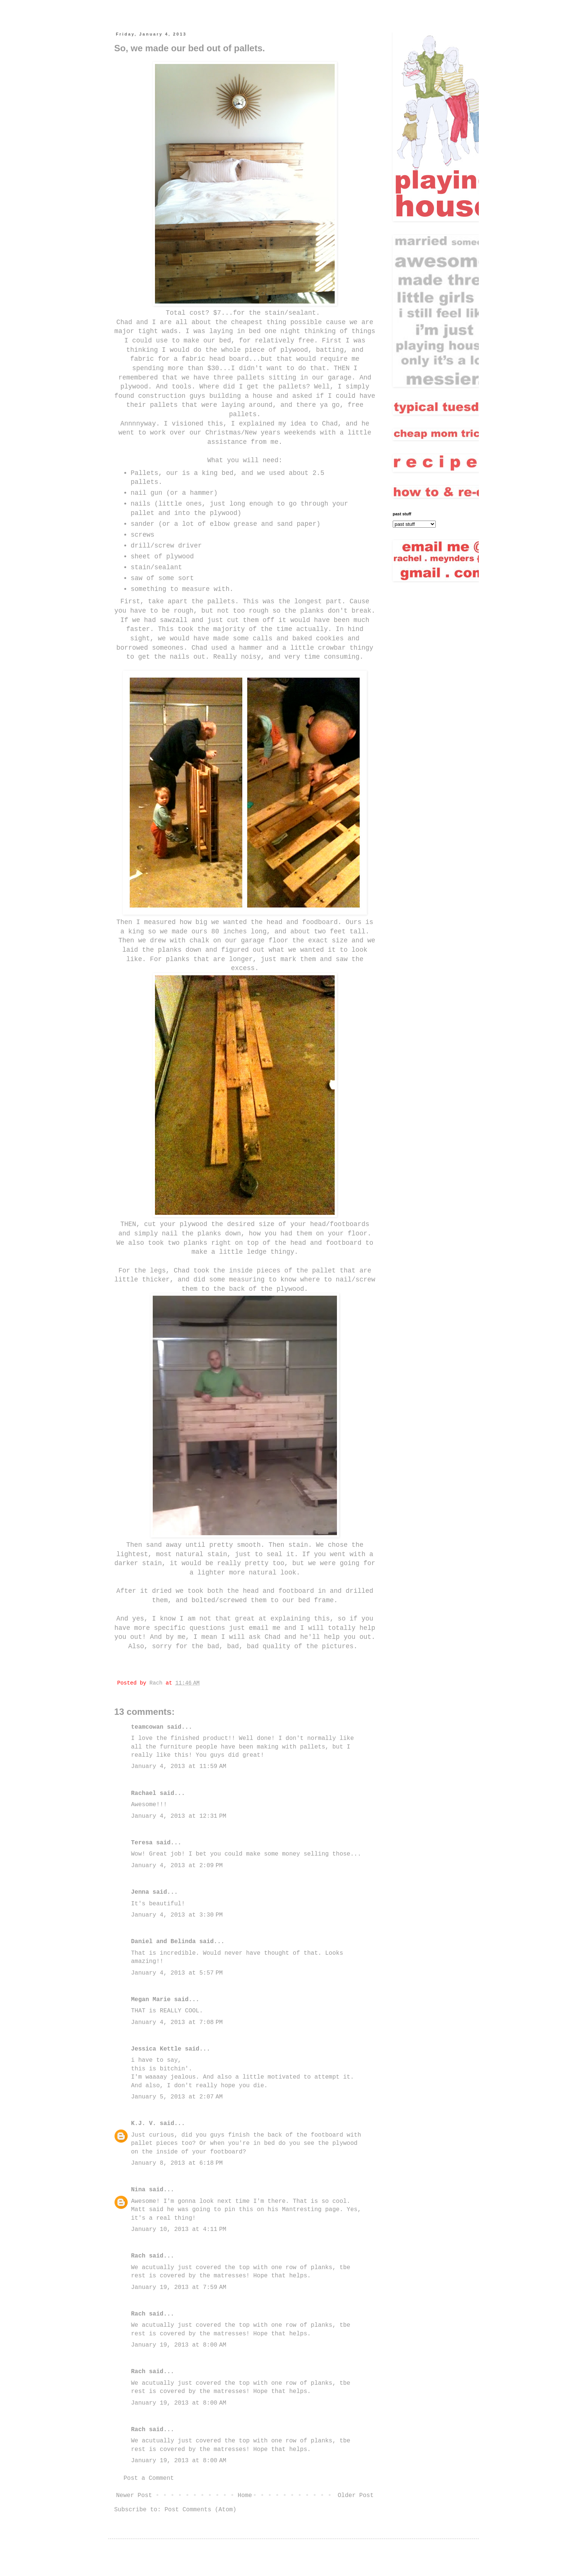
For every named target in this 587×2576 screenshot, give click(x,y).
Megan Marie (151, 1999)
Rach (138, 2256)
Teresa (142, 1842)
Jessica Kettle (156, 2049)
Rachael (143, 1793)
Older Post (356, 2495)
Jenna (140, 1892)
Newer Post (134, 2495)
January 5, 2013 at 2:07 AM (177, 2097)
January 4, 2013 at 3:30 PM (177, 1915)
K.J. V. (143, 2123)
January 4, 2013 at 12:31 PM (178, 1816)
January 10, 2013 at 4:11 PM (178, 2229)
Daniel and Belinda (163, 1941)
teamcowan (147, 1727)
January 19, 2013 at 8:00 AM (178, 2345)
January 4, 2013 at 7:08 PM (177, 2022)
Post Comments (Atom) (200, 2509)
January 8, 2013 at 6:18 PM (177, 2163)
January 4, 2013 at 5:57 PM (177, 1973)
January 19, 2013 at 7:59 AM (178, 2287)
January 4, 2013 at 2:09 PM (177, 1865)
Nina (138, 2189)
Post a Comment (149, 2478)
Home (245, 2495)
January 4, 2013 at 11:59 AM (178, 1766)
